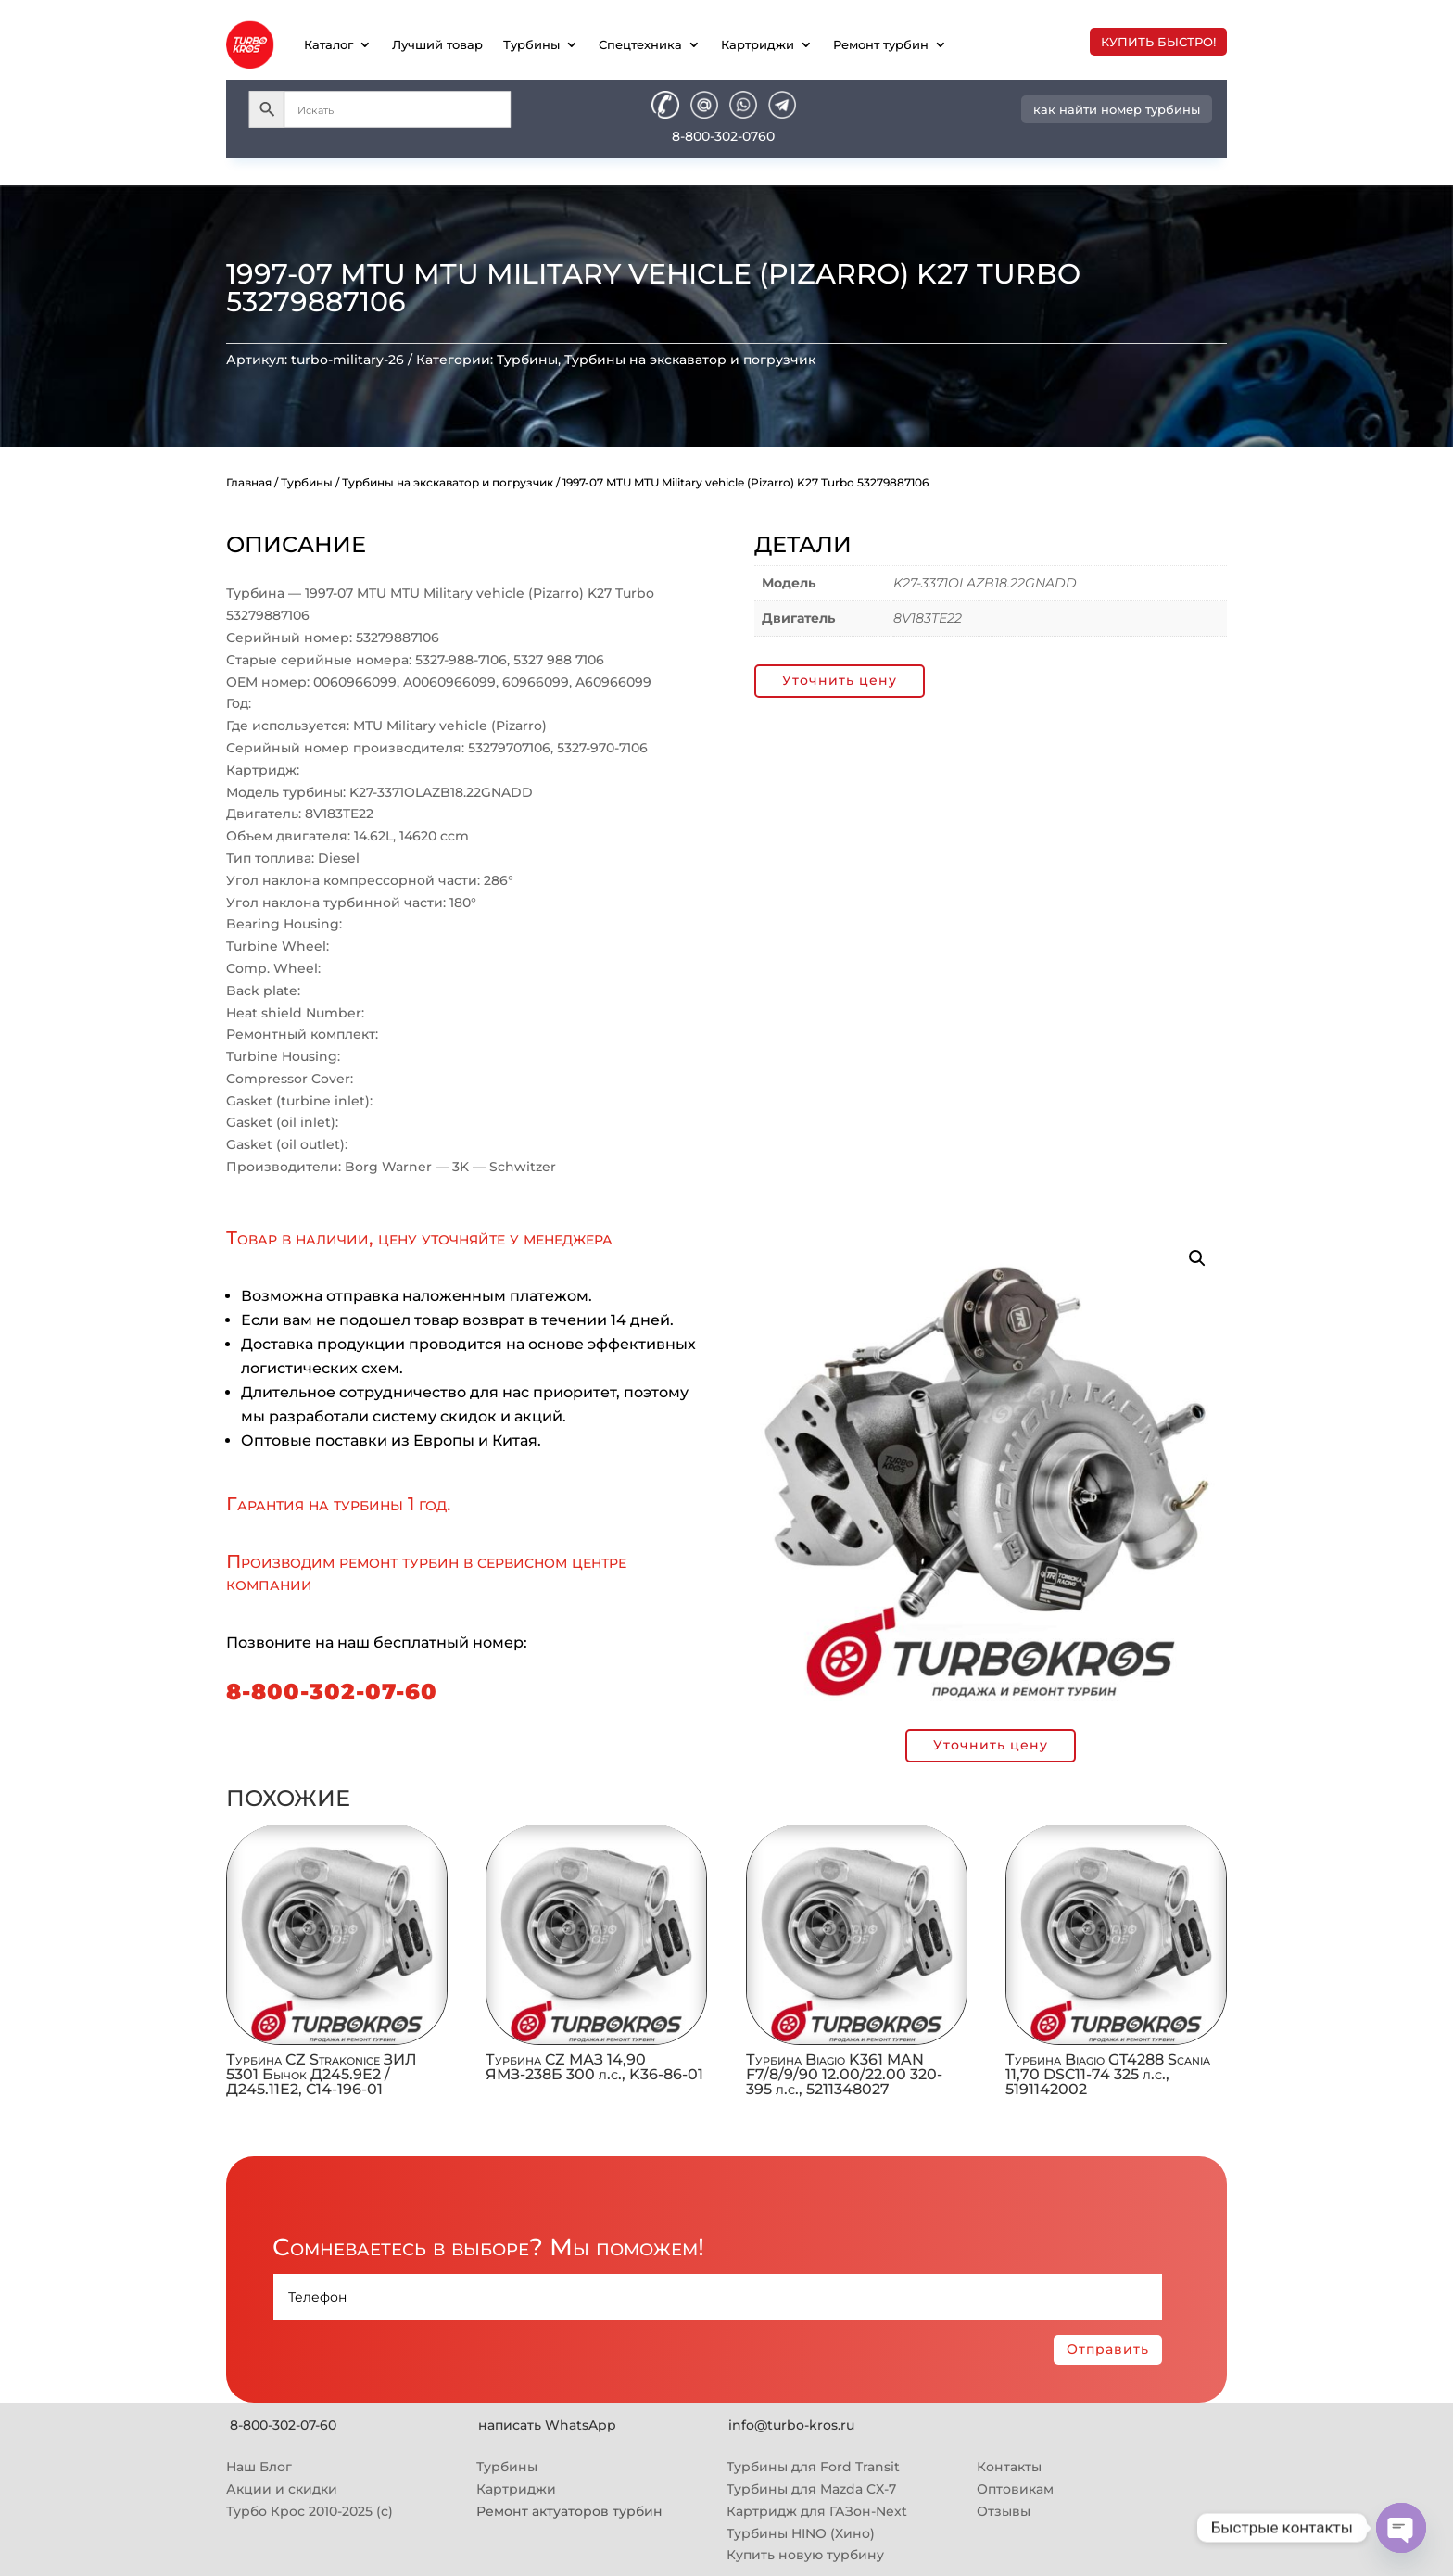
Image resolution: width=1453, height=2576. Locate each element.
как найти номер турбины (1116, 109)
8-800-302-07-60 (331, 1691)
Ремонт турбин (881, 44)
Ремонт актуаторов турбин (569, 2511)
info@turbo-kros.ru (791, 2425)
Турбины (531, 44)
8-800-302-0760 (723, 136)
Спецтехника (640, 44)
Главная (249, 482)
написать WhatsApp (547, 2425)
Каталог (328, 44)
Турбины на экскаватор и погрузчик (689, 359)
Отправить (1108, 2349)
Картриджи (757, 44)
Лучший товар (437, 44)
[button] (1197, 1258)
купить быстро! (1158, 41)
